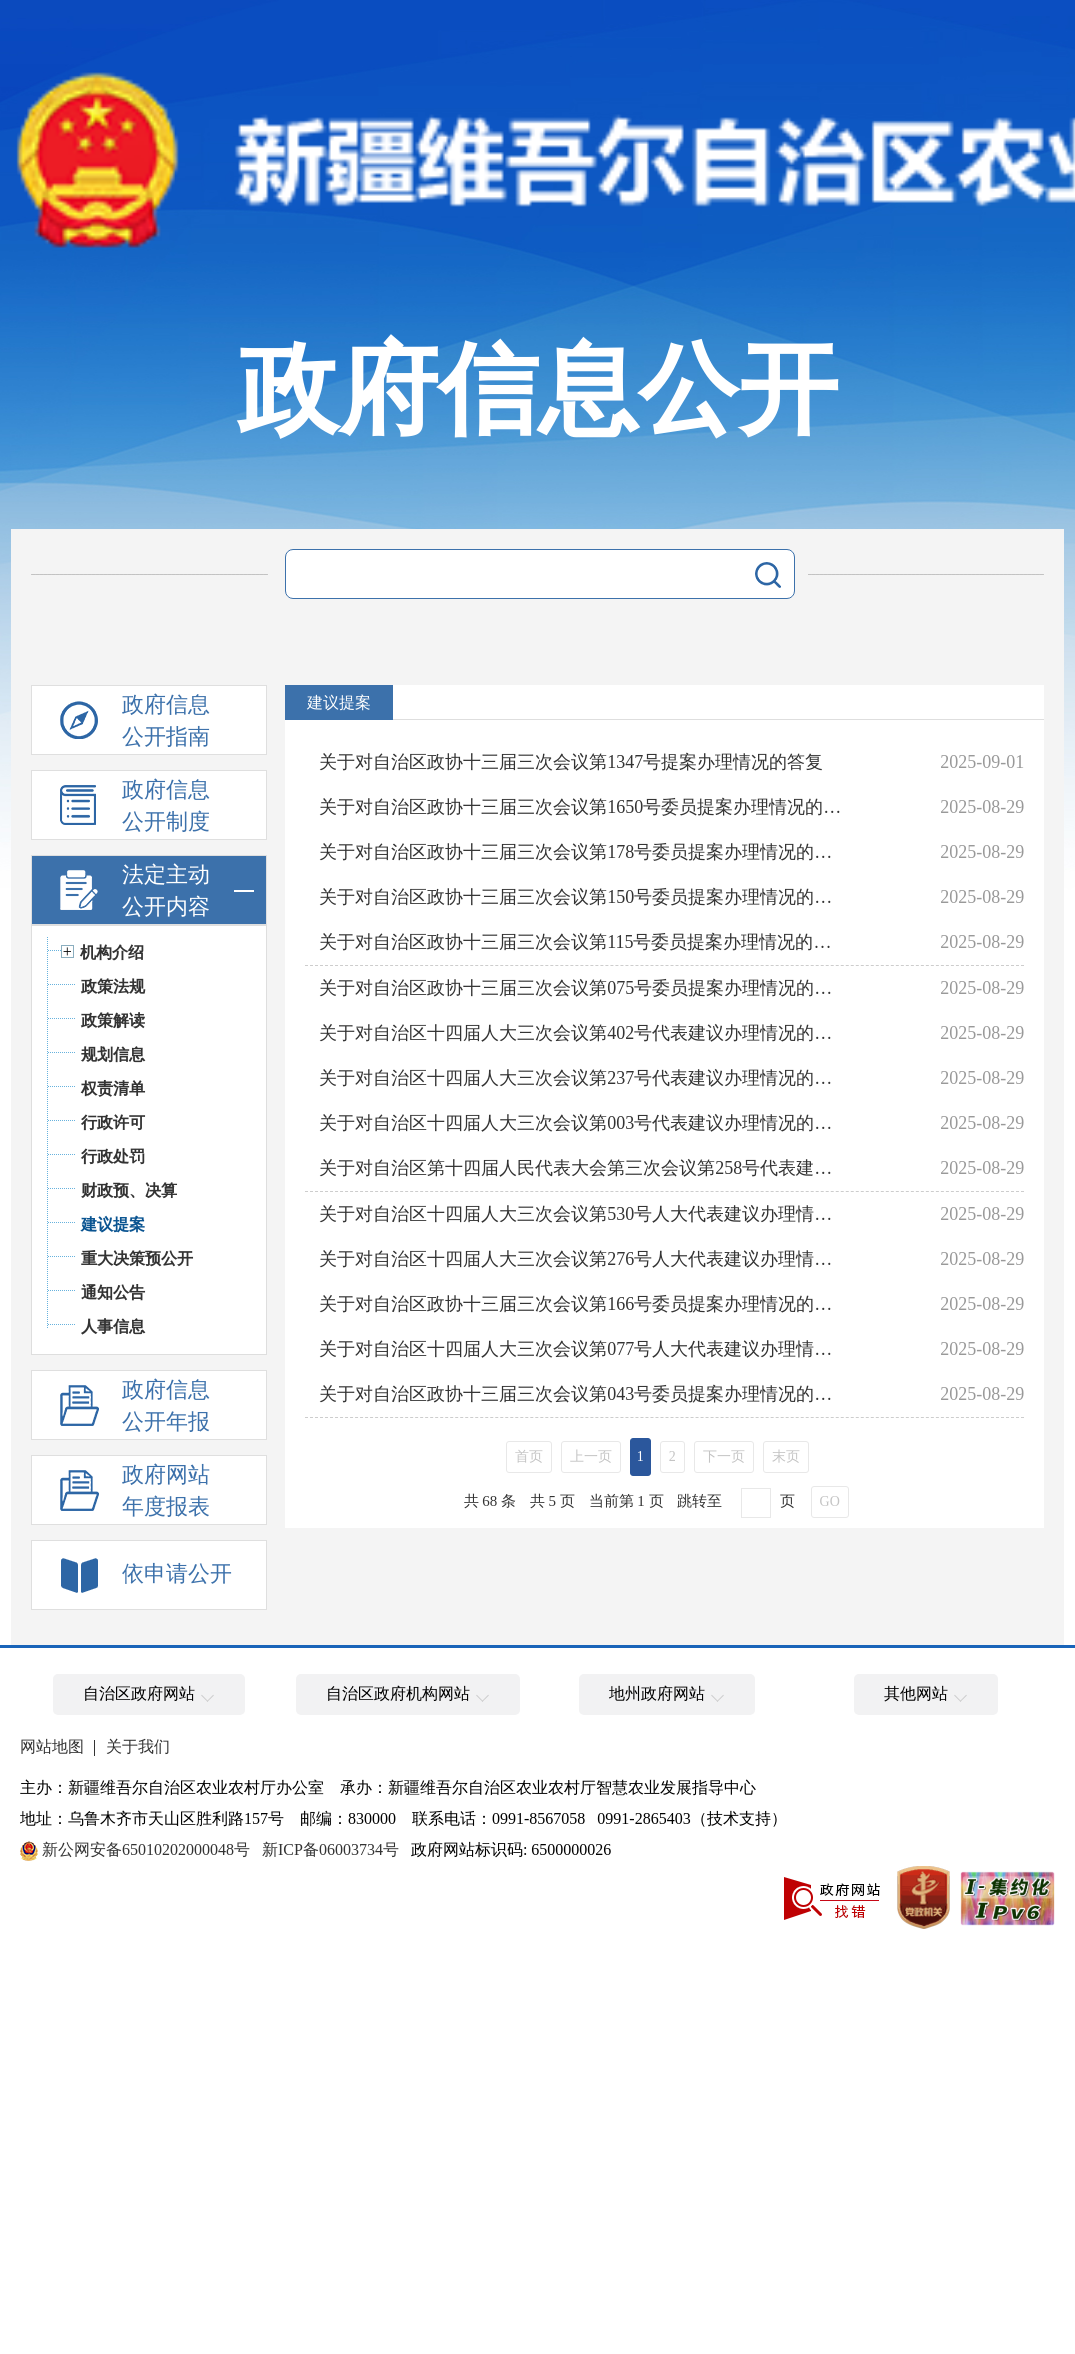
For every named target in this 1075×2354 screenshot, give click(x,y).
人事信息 (113, 1326)
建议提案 (113, 1224)
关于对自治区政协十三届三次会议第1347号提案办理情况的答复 (571, 762)
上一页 (591, 1456)
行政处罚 (113, 1156)
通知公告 (113, 1292)
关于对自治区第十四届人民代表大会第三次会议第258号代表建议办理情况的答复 (583, 1168)
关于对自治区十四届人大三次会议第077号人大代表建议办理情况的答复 (583, 1349)
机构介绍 (112, 952)
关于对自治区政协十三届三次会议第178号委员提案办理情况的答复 (583, 852)
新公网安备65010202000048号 (146, 1849)
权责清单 (113, 1088)
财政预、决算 (129, 1190)
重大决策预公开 (137, 1258)
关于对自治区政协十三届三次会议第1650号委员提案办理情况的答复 (583, 807)
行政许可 (113, 1122)
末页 (786, 1456)
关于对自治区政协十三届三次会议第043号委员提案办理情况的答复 (583, 1394)
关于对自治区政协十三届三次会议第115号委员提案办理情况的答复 (583, 942)
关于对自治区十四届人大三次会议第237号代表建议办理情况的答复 (583, 1078)
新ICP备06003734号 (330, 1849)
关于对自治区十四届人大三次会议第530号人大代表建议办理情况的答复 (583, 1214)
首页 (529, 1456)
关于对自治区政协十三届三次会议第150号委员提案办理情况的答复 (583, 897)
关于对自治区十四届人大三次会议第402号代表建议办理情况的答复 (583, 1033)
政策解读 (113, 1020)
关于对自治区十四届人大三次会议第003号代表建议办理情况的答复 (583, 1123)
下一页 (724, 1456)
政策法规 (113, 986)
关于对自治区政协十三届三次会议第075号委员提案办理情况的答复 (583, 988)
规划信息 (113, 1054)
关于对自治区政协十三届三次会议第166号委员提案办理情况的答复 (583, 1304)
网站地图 (52, 1746)
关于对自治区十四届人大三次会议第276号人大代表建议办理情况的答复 (583, 1259)
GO (830, 1501)
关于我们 (138, 1746)
